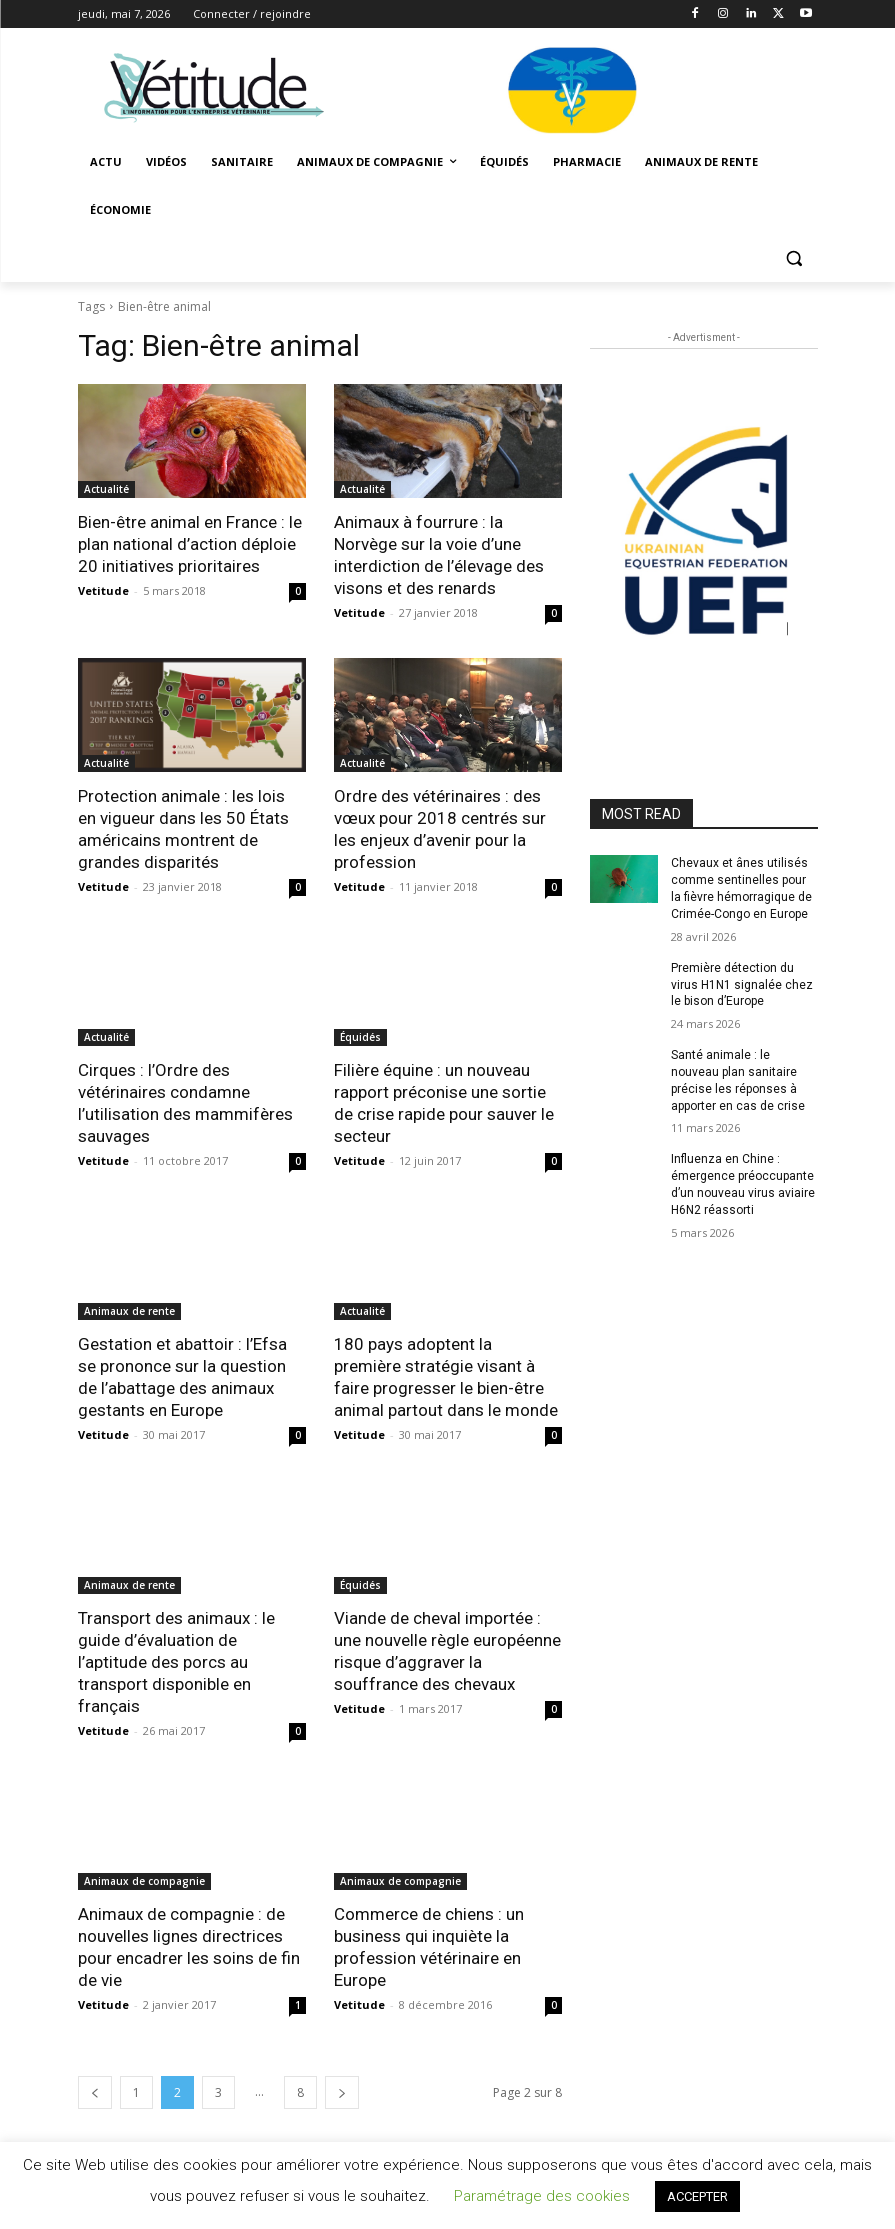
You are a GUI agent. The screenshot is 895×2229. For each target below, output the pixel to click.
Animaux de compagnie (144, 1881)
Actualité (106, 489)
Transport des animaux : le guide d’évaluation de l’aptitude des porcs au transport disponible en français (176, 1662)
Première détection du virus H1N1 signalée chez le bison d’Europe (742, 985)
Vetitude (103, 590)
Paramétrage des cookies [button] (542, 2196)
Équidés (360, 1037)
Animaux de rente (129, 1311)
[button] (794, 258)
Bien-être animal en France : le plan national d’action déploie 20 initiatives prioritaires (190, 544)
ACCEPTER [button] (697, 2196)
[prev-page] (95, 2092)
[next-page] (342, 2092)
